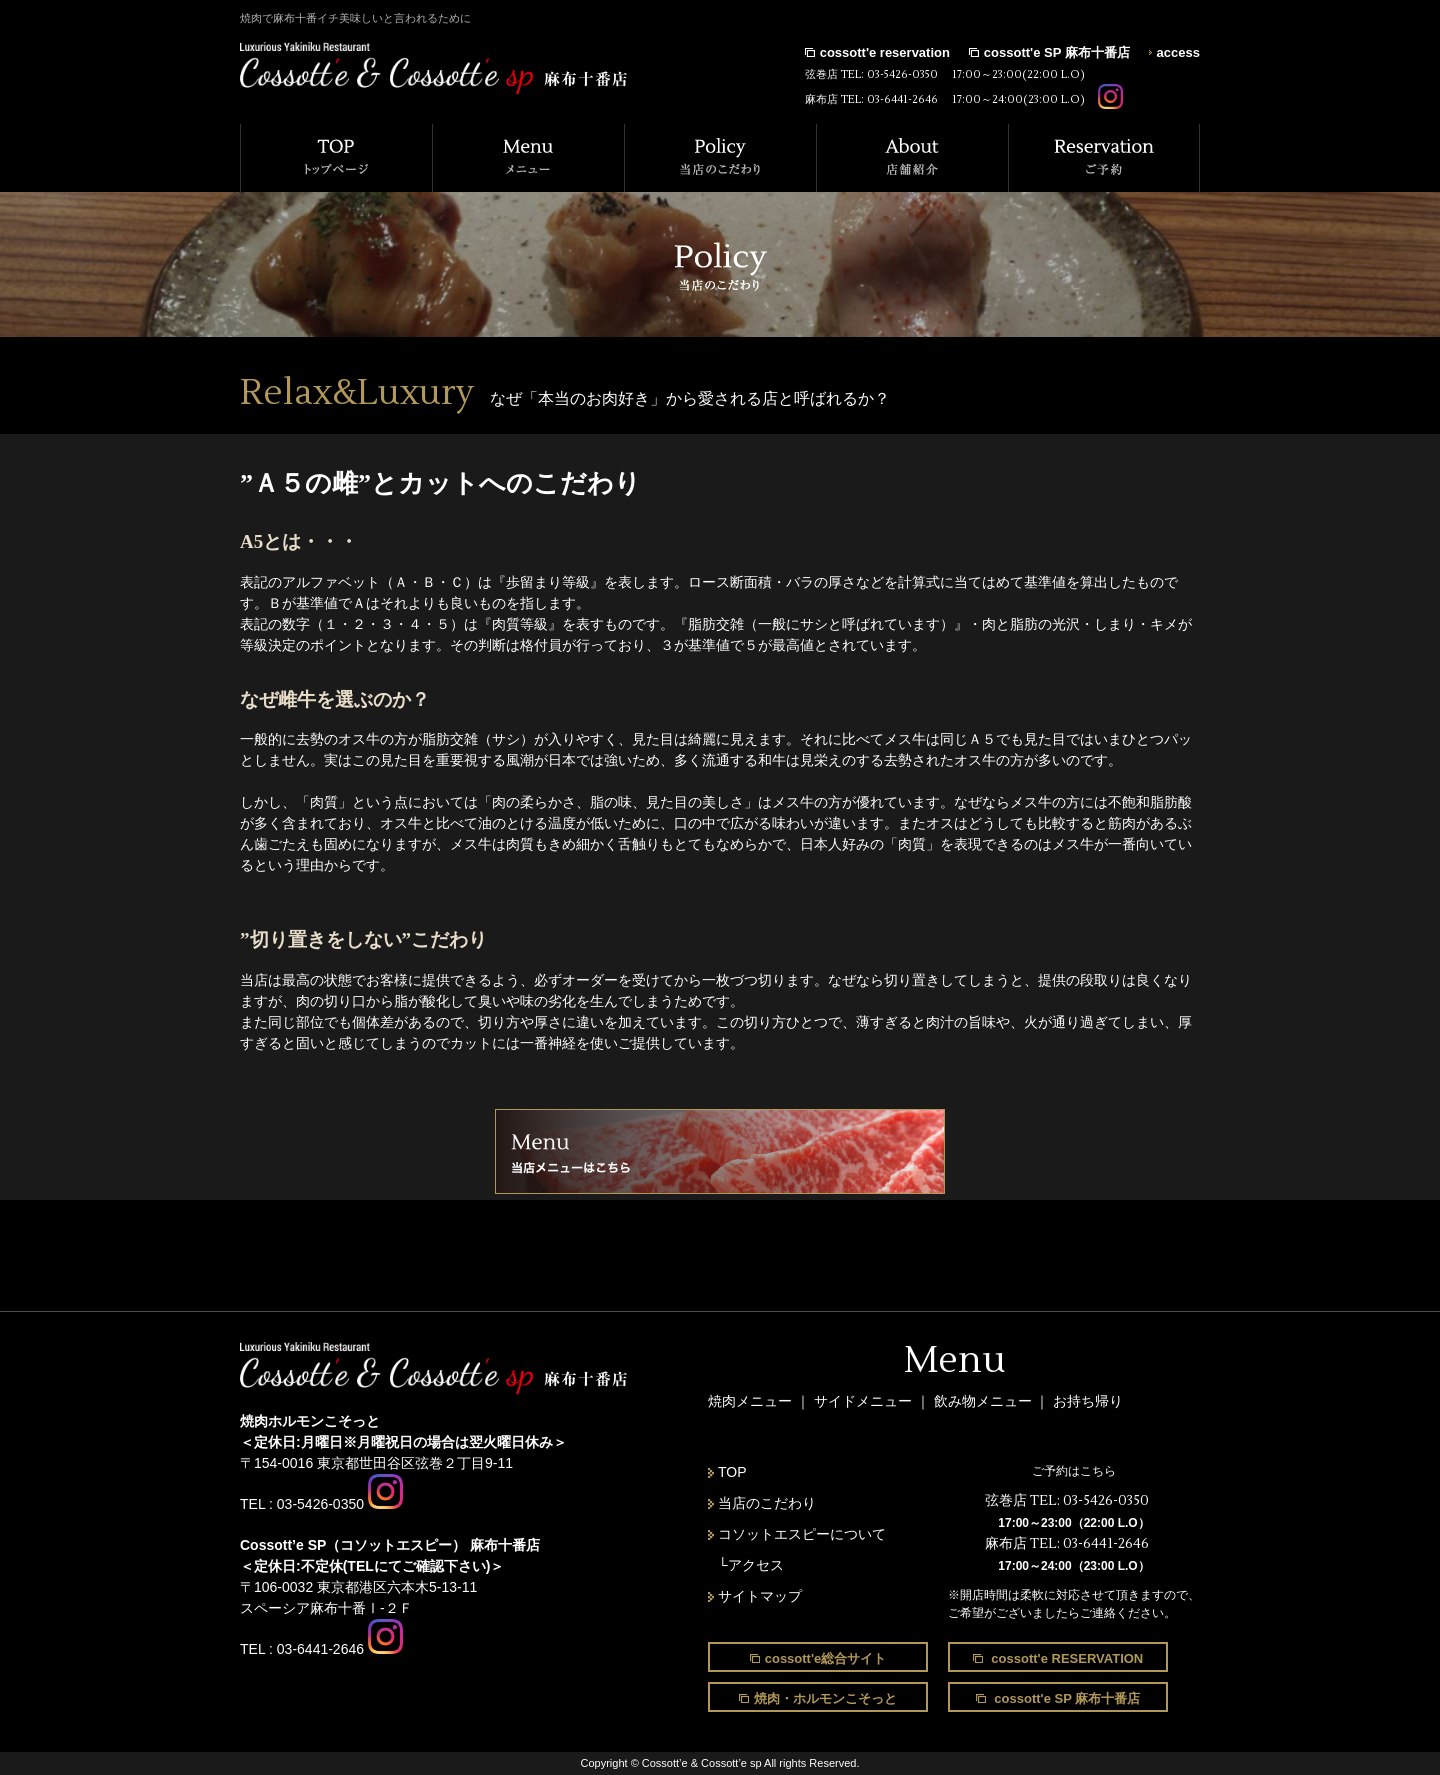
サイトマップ (760, 1596)
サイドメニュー (865, 1401)
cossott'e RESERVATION (1066, 1658)
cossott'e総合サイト (826, 1658)
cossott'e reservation (885, 52)
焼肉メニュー (750, 1401)
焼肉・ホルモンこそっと (825, 1698)
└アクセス (751, 1565)
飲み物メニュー (985, 1401)
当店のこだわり (767, 1503)
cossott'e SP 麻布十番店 (1057, 52)
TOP (732, 1472)
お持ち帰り (1088, 1401)
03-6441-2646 (902, 99)
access (1178, 52)
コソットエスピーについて (802, 1534)
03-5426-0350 (902, 74)
